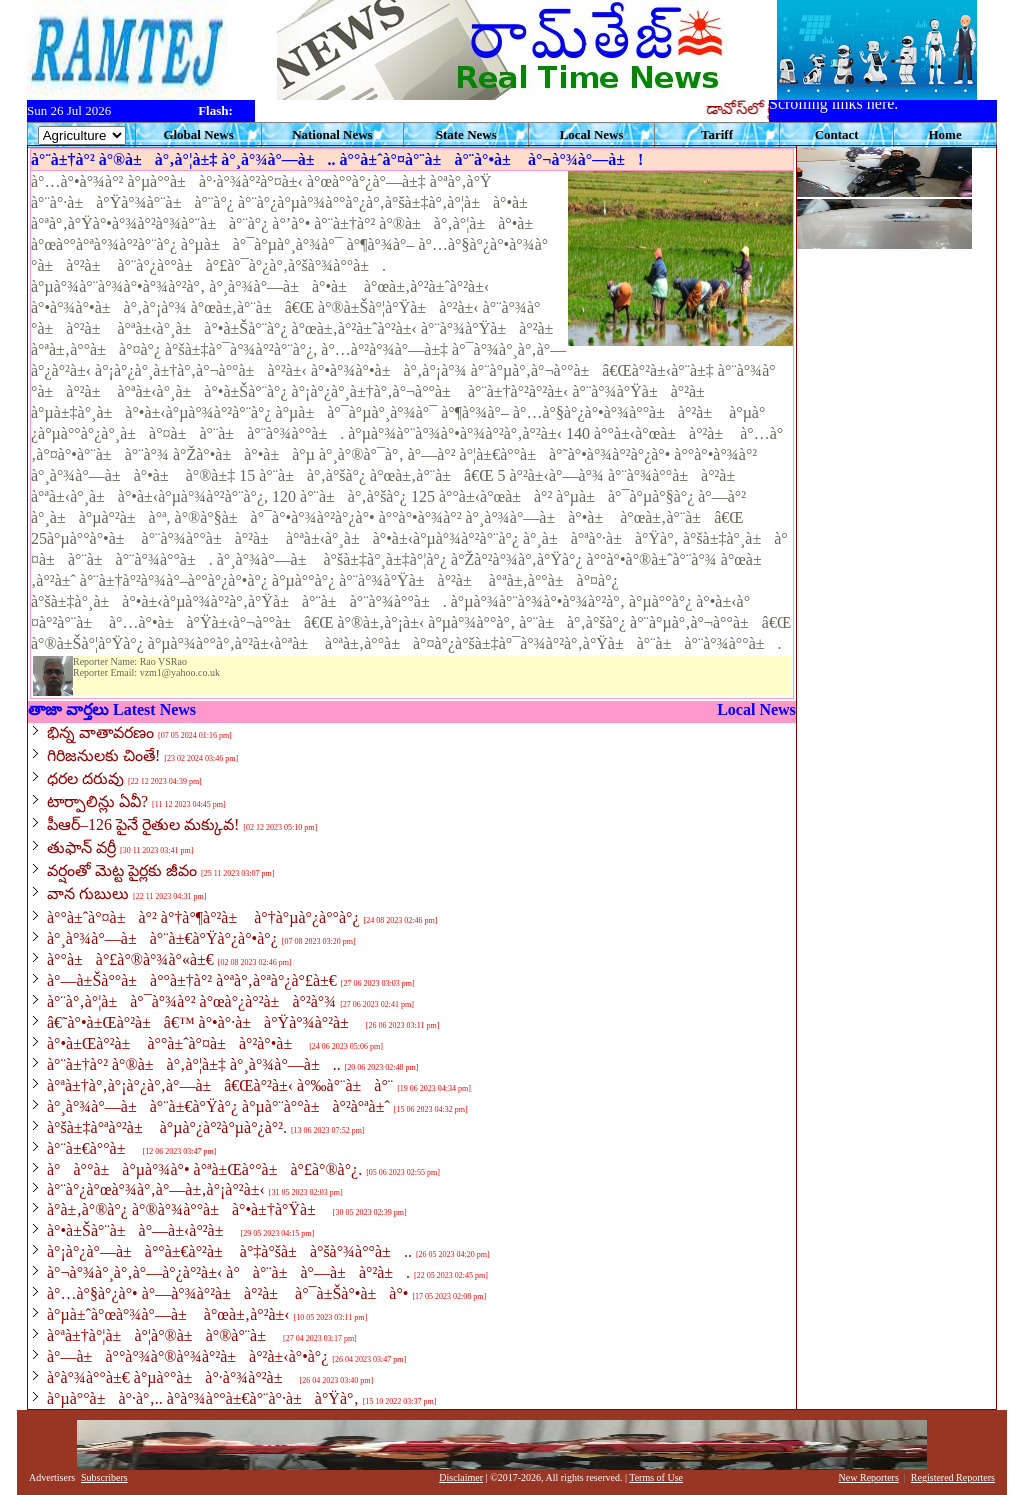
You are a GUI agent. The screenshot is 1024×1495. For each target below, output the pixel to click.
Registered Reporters (953, 1477)
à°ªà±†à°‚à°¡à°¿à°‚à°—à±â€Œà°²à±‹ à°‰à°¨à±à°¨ (220, 1085)
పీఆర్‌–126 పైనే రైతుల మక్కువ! (143, 824)
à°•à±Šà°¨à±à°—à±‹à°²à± (141, 1230)
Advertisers (52, 1477)
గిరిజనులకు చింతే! (103, 755)
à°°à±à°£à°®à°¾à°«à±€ (130, 959)
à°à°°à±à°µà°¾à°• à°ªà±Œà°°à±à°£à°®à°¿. (204, 1169)
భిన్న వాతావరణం (100, 732)
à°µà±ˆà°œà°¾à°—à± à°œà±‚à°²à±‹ (168, 1314)
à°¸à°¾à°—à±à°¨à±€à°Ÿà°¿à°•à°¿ (162, 938)
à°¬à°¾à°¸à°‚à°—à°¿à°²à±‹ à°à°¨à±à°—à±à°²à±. (228, 1272)
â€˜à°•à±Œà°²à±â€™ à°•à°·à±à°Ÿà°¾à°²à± (204, 1022)
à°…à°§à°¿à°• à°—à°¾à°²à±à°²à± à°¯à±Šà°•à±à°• (227, 1293)
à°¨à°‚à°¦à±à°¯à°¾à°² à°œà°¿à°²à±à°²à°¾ (191, 1001)
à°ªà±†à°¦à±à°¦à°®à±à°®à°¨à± (163, 1335)
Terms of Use (656, 1477)
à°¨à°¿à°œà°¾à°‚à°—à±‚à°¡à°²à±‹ (156, 1189)
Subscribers (104, 1477)
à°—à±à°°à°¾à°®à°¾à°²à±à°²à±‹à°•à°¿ (187, 1356)
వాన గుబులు (88, 893)
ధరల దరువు (85, 778)
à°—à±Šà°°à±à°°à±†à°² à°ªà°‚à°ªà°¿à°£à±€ (192, 980)
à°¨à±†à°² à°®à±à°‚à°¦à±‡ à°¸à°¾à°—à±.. (194, 1064)
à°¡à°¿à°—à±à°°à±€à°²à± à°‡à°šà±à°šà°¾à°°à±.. (229, 1251)
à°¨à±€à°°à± (93, 1148)
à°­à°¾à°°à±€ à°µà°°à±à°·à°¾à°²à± (171, 1377)
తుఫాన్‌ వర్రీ (81, 847)
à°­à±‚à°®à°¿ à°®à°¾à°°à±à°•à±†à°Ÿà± (188, 1209)
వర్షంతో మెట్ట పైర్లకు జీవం (122, 870)
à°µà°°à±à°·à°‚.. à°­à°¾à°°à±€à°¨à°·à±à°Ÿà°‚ (203, 1398)
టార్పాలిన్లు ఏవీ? (97, 801)
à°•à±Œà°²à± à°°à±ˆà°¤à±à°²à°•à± (176, 1043)
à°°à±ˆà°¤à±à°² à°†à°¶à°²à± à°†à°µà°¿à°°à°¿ (203, 917)
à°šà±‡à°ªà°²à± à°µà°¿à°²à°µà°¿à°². (167, 1127)
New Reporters (869, 1477)
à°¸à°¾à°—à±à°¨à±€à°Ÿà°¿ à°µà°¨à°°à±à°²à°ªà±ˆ (218, 1106)
